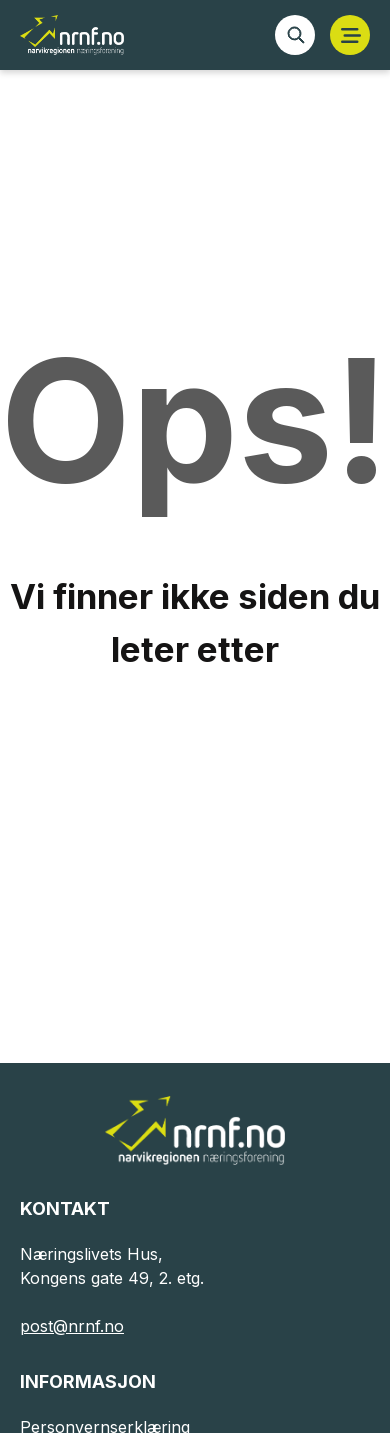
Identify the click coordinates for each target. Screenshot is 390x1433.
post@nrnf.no (72, 1326)
